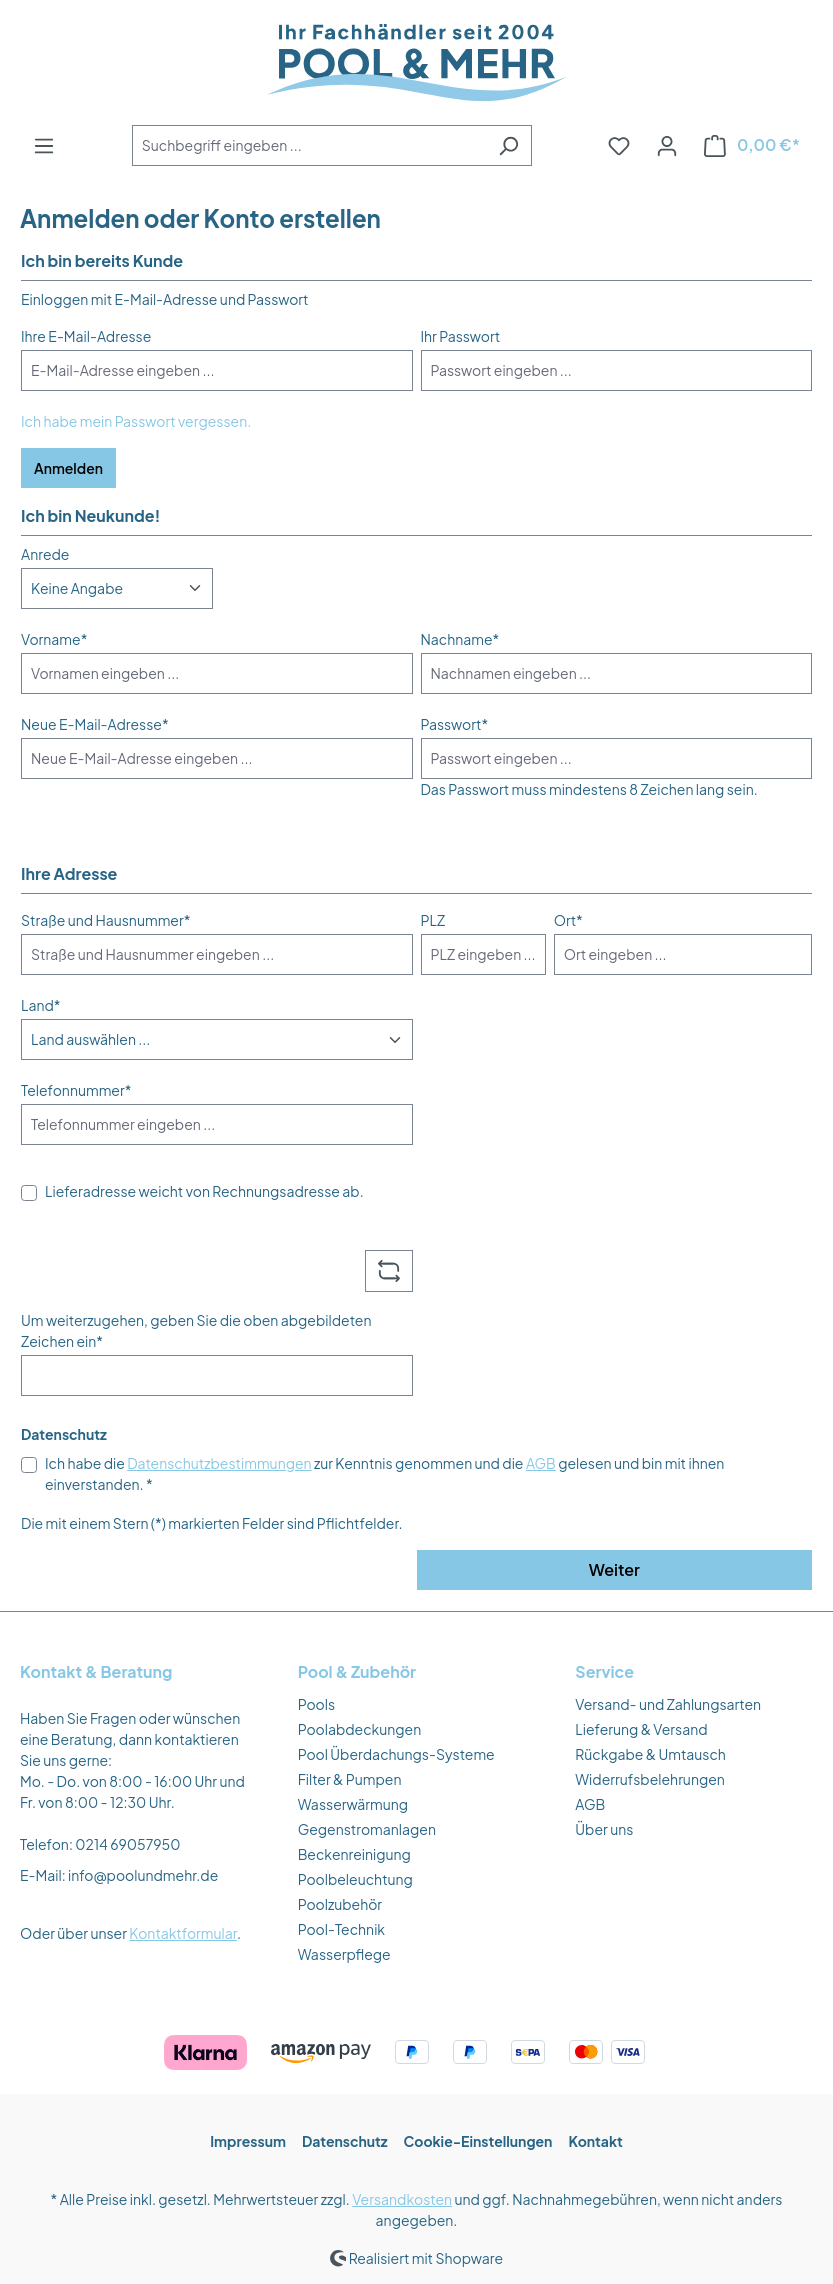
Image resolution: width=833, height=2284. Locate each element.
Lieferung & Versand (641, 1729)
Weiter (614, 1569)
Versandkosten (402, 2199)
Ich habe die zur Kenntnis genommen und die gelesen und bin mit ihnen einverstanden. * (384, 1473)
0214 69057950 (127, 1844)
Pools (316, 1704)
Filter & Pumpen (350, 1779)
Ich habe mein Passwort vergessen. (136, 421)
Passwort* (455, 724)
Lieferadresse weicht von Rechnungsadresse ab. (204, 1191)
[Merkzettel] (619, 145)
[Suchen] (508, 145)
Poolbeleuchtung (355, 1879)
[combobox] (309, 145)
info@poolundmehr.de (143, 1875)
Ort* (568, 920)
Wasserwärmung (353, 1804)
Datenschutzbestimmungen (219, 1463)
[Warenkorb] (752, 145)
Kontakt (595, 2141)
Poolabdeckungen (360, 1729)
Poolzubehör (340, 1904)
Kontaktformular (183, 1933)
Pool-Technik (341, 1929)
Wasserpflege (344, 1954)
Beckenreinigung (354, 1854)
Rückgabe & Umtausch (650, 1754)
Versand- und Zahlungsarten (668, 1704)
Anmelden (68, 468)
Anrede (45, 554)
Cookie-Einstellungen (478, 2141)
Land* (41, 1005)
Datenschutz (345, 2141)
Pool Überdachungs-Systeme (396, 1754)
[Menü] (44, 145)
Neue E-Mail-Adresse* (95, 724)
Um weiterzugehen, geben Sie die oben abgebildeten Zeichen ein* (196, 1330)
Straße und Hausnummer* (105, 920)
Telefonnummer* (76, 1090)
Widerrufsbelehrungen (650, 1779)
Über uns (604, 1829)
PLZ (433, 920)
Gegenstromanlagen (367, 1829)
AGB (541, 1463)
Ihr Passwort (461, 336)
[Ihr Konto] (667, 145)
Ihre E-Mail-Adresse (86, 336)
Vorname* (54, 639)
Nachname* (460, 639)
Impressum (248, 2141)
